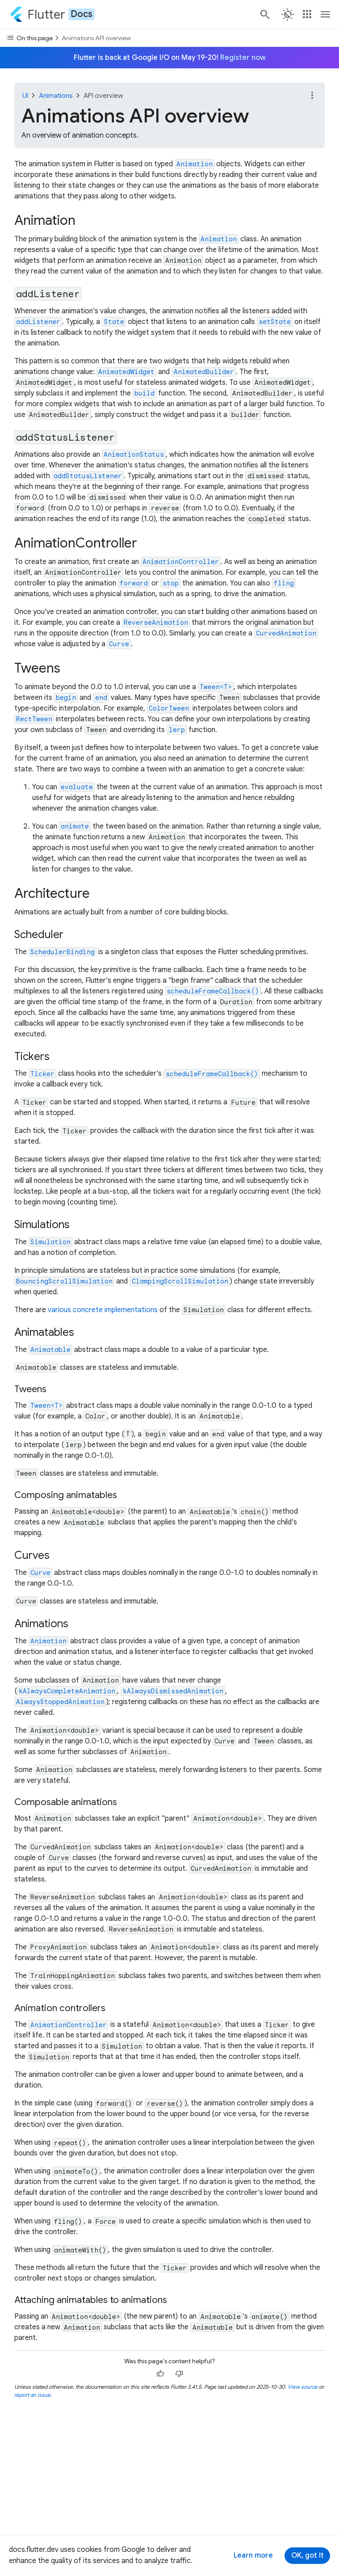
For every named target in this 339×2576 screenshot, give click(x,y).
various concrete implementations (103, 1309)
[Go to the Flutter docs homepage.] (52, 14)
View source (303, 2386)
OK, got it (307, 2555)
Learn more (253, 2555)
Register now (243, 57)
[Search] (264, 14)
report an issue (32, 2394)
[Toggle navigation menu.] (326, 14)
